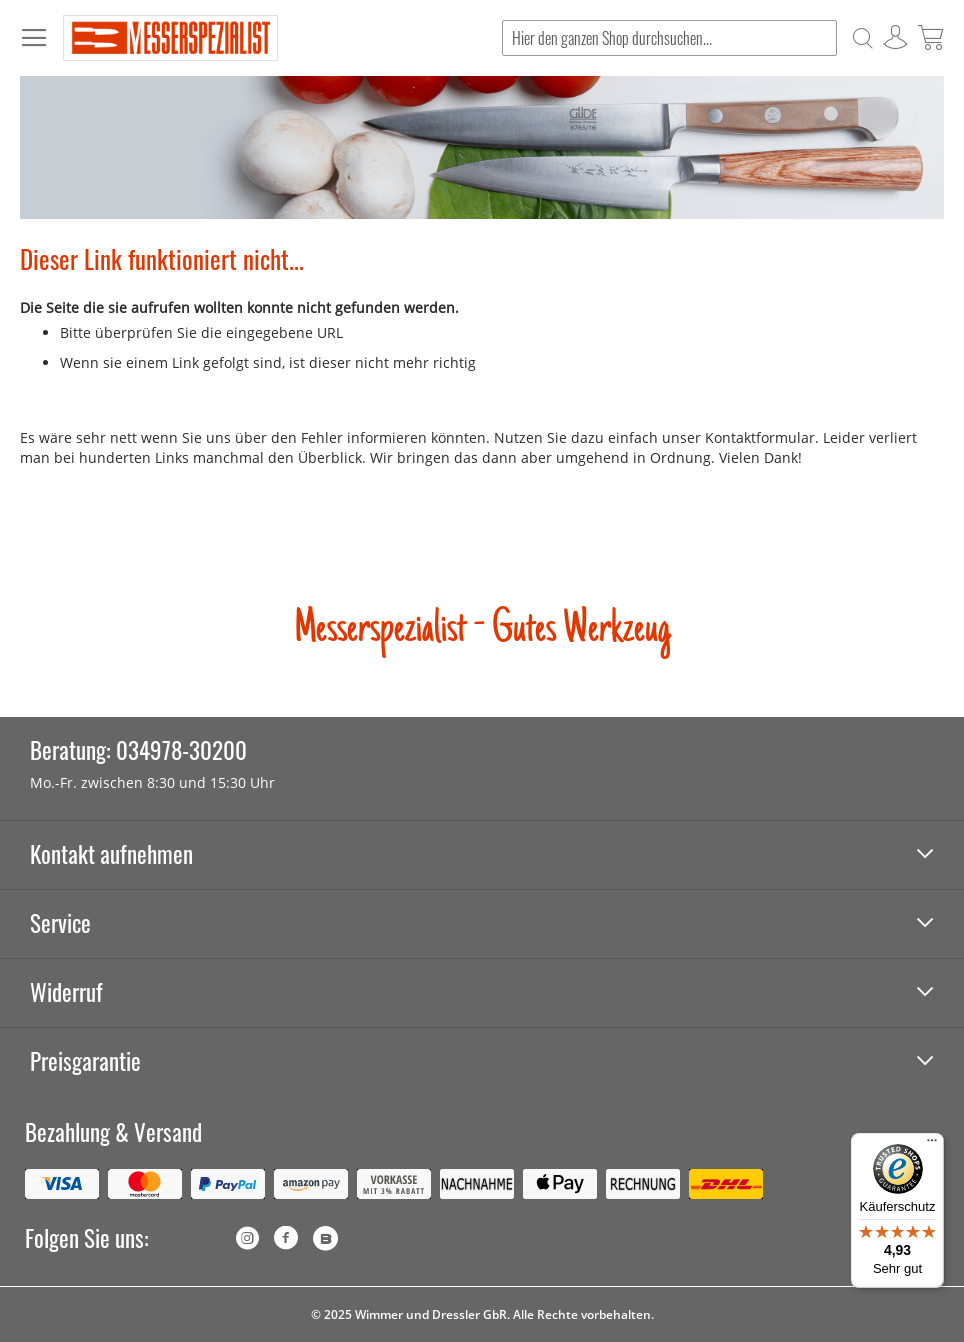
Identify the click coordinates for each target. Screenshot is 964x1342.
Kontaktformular (760, 437)
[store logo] (170, 38)
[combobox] (669, 38)
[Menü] (932, 1145)
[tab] (482, 855)
